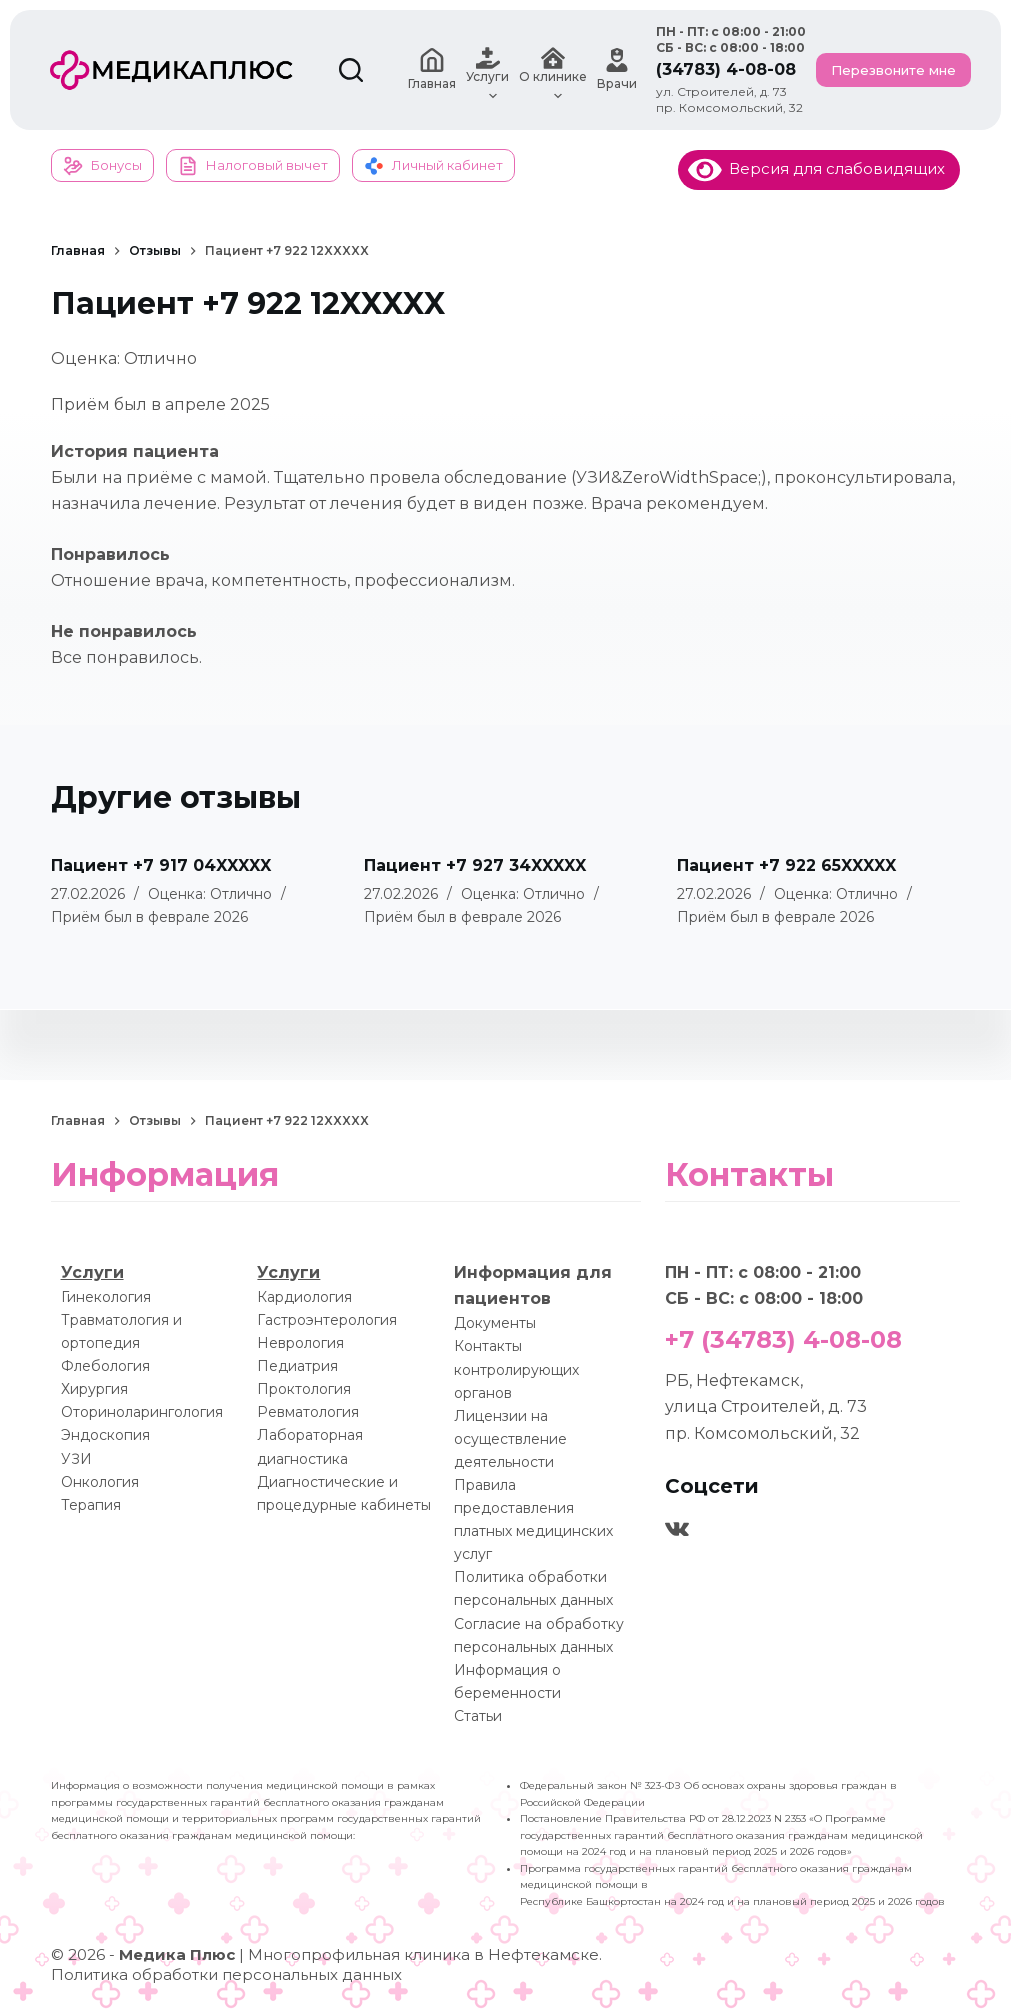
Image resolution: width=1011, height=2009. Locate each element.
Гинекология (106, 1297)
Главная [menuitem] (432, 69)
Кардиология (304, 1297)
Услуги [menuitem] (487, 70)
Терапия (91, 1505)
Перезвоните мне (893, 70)
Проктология (304, 1389)
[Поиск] (351, 70)
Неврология (300, 1343)
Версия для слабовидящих (817, 168)
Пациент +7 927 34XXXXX (475, 865)
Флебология (105, 1366)
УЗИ (76, 1459)
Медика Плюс (177, 1954)
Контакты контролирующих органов (516, 1369)
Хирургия (94, 1389)
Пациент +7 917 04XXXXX (161, 865)
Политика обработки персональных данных (226, 1974)
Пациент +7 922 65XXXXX (786, 865)
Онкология (100, 1482)
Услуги (92, 1272)
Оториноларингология (142, 1412)
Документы (495, 1323)
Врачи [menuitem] (617, 69)
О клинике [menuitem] (553, 70)
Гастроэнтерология (327, 1320)
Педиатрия (297, 1366)
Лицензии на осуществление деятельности (510, 1439)
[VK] (677, 1529)
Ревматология (308, 1412)
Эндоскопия (105, 1435)
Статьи (478, 1716)
